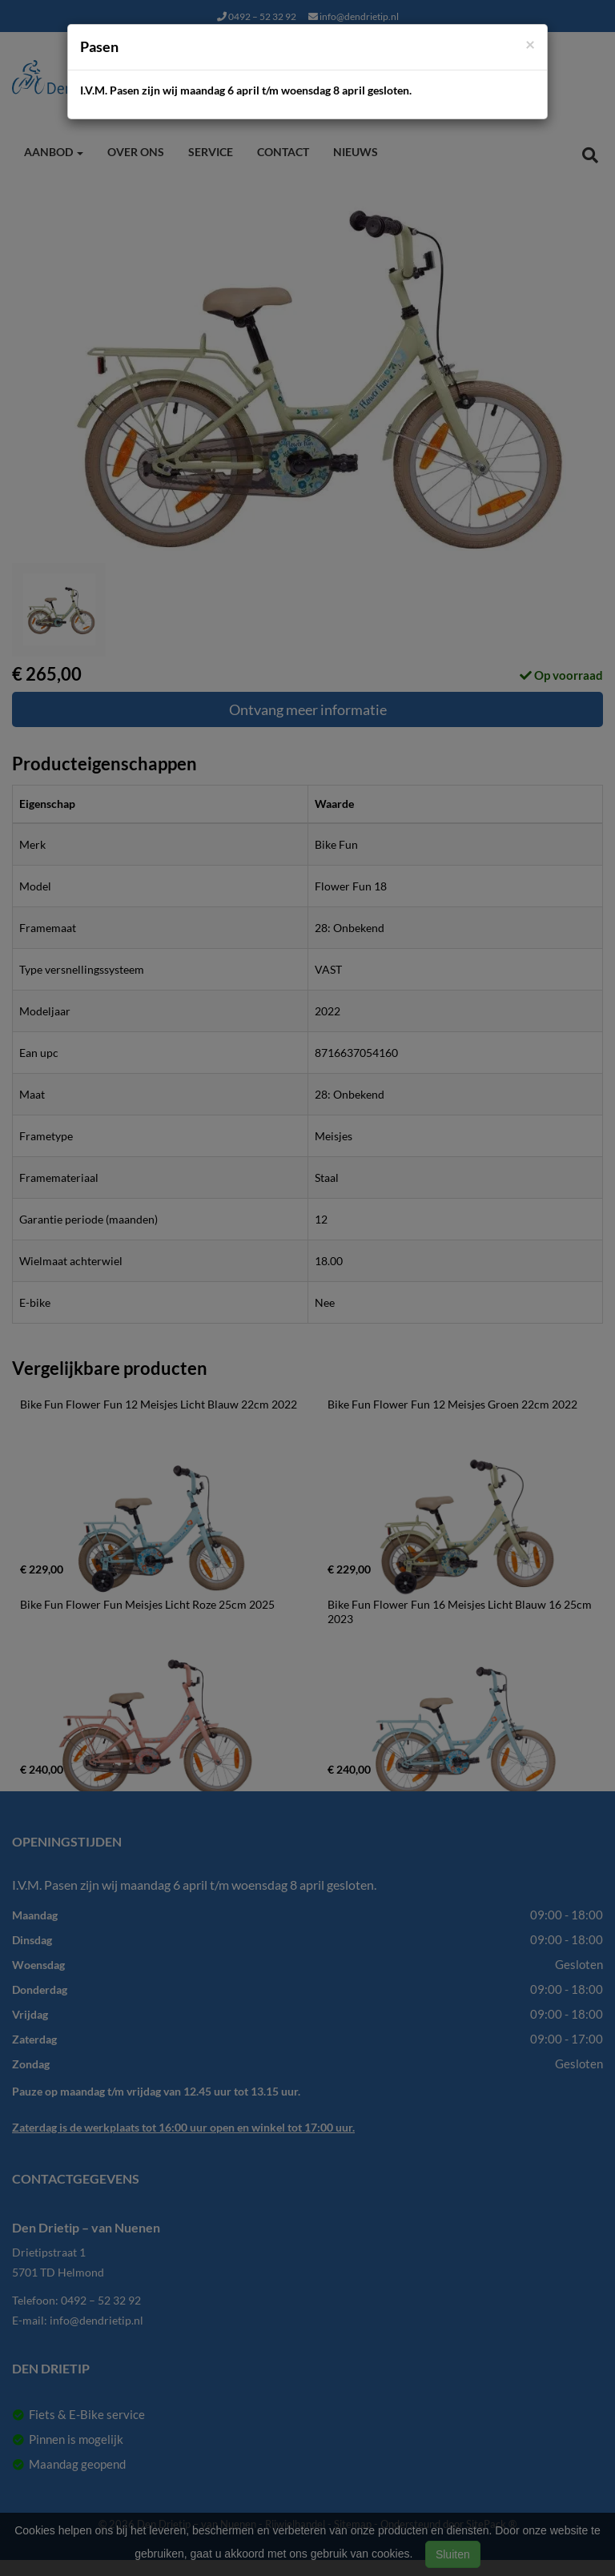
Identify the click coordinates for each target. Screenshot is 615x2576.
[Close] (530, 43)
